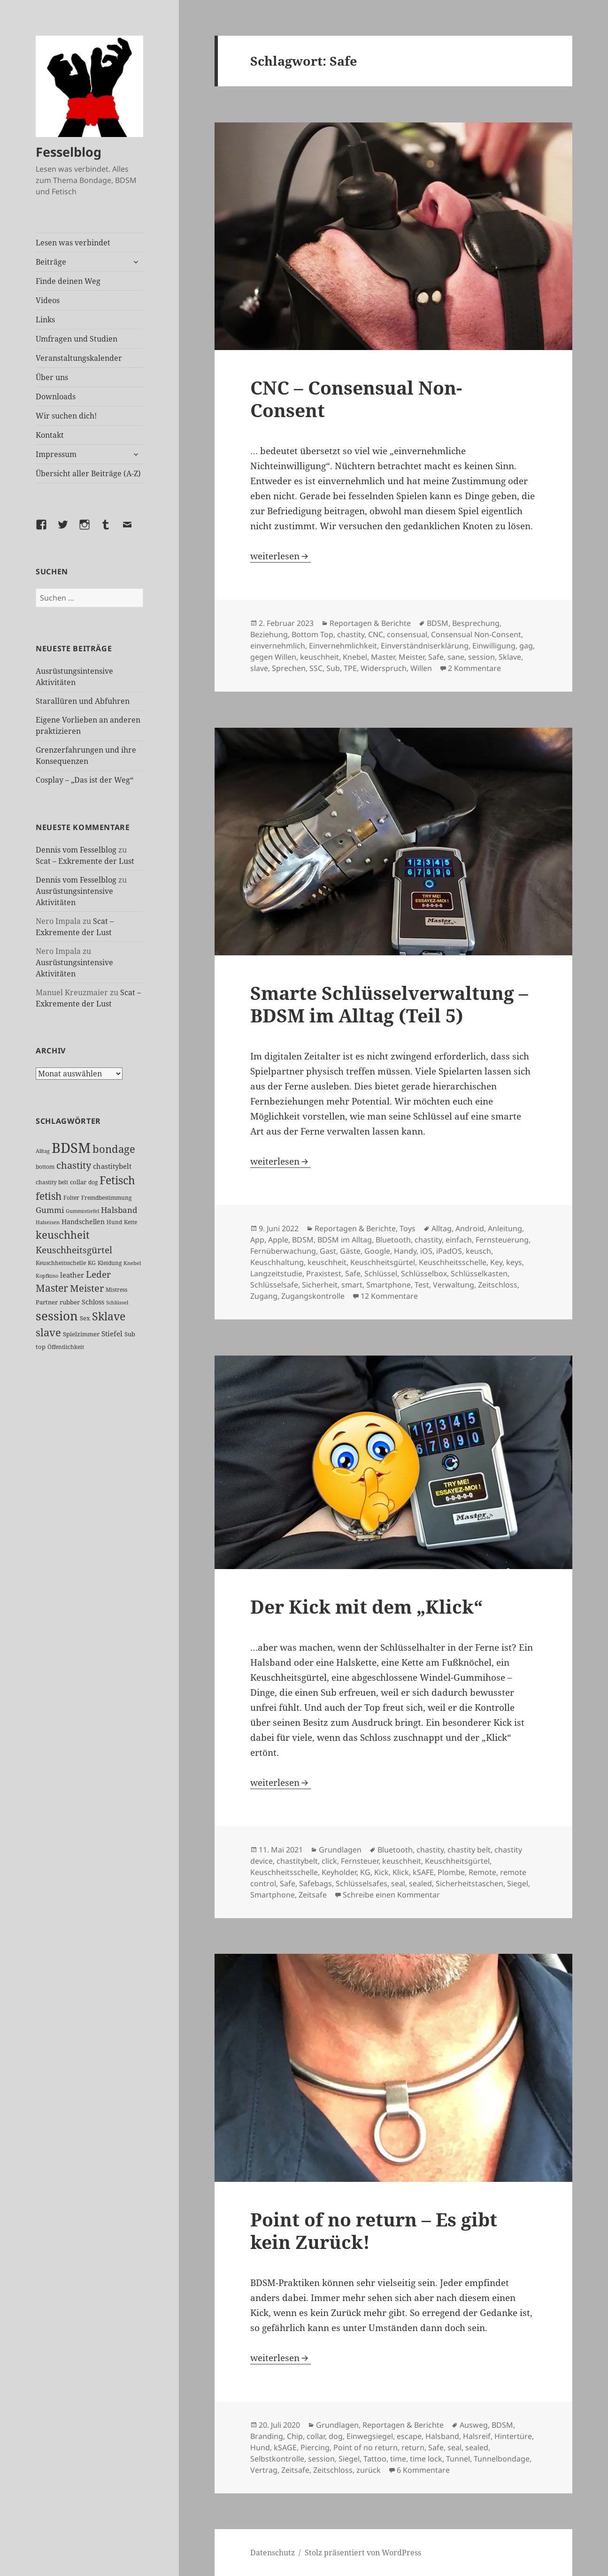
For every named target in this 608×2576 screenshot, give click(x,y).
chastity (350, 634)
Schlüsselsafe (274, 1285)
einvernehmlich (277, 645)
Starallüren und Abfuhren (83, 701)
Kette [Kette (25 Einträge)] (130, 1222)
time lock (426, 2459)
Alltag (441, 1228)
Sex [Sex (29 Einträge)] (85, 1318)
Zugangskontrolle (313, 1296)
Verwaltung (453, 1285)
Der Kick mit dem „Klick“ (366, 1606)
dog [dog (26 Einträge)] (93, 1182)
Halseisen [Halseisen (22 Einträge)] (48, 1222)
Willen (421, 668)
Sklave (510, 657)
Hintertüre (513, 2436)
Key (496, 1262)
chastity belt (469, 1849)
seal (398, 1883)
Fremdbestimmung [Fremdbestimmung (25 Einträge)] (106, 1197)
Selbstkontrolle (277, 2459)
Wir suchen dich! (66, 416)
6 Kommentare (423, 2470)
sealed (420, 1883)
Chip (295, 2436)
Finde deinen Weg (68, 281)
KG (365, 1872)
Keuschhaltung (277, 1262)
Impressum (56, 454)
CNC (375, 634)
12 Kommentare (389, 1296)
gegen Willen (273, 657)
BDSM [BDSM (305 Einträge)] (71, 1147)
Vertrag (263, 2470)
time (398, 2459)
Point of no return (365, 2447)
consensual (407, 634)
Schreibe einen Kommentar (391, 1895)
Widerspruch (384, 668)
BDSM (437, 623)
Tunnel (458, 2459)
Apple (278, 1240)
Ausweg (474, 2425)
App (257, 1240)
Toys (408, 1228)
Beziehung (269, 634)
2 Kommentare (474, 668)
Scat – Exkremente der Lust (85, 861)
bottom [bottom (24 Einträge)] (45, 1166)
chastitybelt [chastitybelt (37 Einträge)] (112, 1166)
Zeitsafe (313, 1895)
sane (455, 657)
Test (422, 1285)
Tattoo (374, 2459)
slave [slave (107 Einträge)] (48, 1332)
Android (469, 1228)
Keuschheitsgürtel (382, 1262)
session (481, 657)
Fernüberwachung (283, 1251)
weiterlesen (280, 556)
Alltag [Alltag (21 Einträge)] (43, 1151)
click (329, 1861)
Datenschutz (272, 2552)
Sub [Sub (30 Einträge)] (129, 1334)
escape (409, 2436)
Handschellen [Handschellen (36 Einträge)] (83, 1221)
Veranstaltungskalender (79, 358)
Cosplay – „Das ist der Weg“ (84, 780)
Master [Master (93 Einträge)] (52, 1288)
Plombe (451, 1872)
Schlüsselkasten (479, 1273)
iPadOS (449, 1251)
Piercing (315, 2447)
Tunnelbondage (502, 2459)
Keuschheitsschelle (452, 1262)
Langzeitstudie (276, 1273)
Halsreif (477, 2436)
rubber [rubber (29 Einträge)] (70, 1302)
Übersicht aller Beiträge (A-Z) (88, 473)
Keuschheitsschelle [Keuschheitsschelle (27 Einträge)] (61, 1263)
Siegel (517, 1883)
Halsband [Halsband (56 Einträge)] (119, 1209)
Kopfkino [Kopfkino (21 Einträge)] (47, 1276)
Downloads (56, 396)
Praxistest (323, 1273)
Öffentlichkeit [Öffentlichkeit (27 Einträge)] (65, 1347)
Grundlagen (340, 1849)
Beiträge (51, 262)
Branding (266, 2436)
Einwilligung (494, 645)
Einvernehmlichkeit (343, 645)
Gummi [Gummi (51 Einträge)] (50, 1209)
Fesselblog (68, 151)
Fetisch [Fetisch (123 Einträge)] (117, 1180)
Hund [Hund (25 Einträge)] (114, 1222)
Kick (381, 1872)
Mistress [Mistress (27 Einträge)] (116, 1290)
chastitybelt (297, 1861)
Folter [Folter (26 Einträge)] (71, 1198)
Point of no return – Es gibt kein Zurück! (373, 2230)
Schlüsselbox (424, 1273)
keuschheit (319, 657)
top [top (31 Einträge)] (41, 1346)
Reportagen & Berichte (370, 623)
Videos (48, 300)
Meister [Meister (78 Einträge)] (87, 1288)
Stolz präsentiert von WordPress (363, 2552)
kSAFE (423, 1872)
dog (336, 2436)
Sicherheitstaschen (469, 1883)
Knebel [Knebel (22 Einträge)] (132, 1262)
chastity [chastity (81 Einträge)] (73, 1165)
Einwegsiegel (369, 2436)
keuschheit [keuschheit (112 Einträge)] (63, 1234)
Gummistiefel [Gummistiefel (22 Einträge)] (82, 1210)
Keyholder (339, 1872)
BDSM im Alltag (344, 1240)
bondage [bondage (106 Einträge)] (113, 1149)
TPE (350, 668)
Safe (436, 657)
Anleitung (505, 1228)
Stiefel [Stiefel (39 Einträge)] (112, 1333)
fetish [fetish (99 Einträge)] (49, 1196)
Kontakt (50, 435)
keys (514, 1262)
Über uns (52, 377)
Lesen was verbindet (73, 242)
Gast (328, 1251)
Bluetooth (393, 1240)
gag (526, 645)
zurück (368, 2470)
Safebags (315, 1883)
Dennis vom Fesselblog (76, 850)
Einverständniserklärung (425, 645)
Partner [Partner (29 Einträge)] (47, 1302)
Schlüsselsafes (361, 1883)
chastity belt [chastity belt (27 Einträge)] (52, 1182)
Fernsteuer (359, 1861)
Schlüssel (380, 1273)
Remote (482, 1872)
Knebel (355, 657)
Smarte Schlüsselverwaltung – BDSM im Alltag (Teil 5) (389, 1004)
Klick (401, 1872)
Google (377, 1251)
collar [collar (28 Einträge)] (78, 1182)
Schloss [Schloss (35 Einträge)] (93, 1301)
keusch (478, 1251)
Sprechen (289, 668)
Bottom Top (312, 634)
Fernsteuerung (502, 1240)
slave (259, 668)
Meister (411, 657)
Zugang (263, 1296)
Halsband (442, 2436)
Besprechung (476, 623)
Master (383, 657)
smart (351, 1285)
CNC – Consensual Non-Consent (356, 398)
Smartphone (388, 1285)
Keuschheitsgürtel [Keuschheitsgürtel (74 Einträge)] (74, 1249)
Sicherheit (320, 1285)
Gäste (350, 1251)
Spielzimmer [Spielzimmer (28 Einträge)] (81, 1334)
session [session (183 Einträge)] (57, 1316)
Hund (260, 2447)
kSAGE (285, 2447)
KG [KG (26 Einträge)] (92, 1263)
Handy (405, 1251)
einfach (459, 1240)
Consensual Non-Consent (476, 634)
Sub (333, 668)
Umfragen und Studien (76, 339)
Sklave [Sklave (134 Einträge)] (108, 1316)
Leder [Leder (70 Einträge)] (98, 1274)
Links (45, 319)
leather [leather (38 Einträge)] (72, 1275)
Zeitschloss (497, 1285)
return (412, 2447)
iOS (426, 1251)
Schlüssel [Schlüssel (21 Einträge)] (117, 1302)
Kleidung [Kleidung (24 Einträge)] (110, 1262)
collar (316, 2436)
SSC (316, 668)
